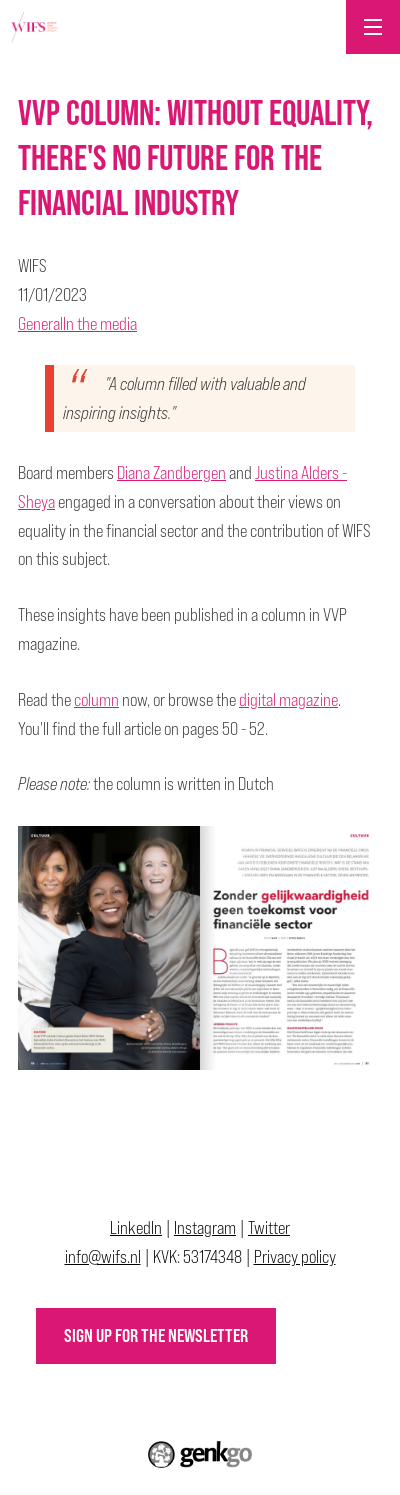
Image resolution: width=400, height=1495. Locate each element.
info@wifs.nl (103, 1256)
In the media (100, 323)
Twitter (269, 1227)
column (96, 699)
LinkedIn (136, 1227)
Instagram (205, 1227)
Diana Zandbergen (171, 472)
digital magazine (288, 699)
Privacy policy (295, 1256)
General (40, 323)
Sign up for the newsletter (156, 1335)
